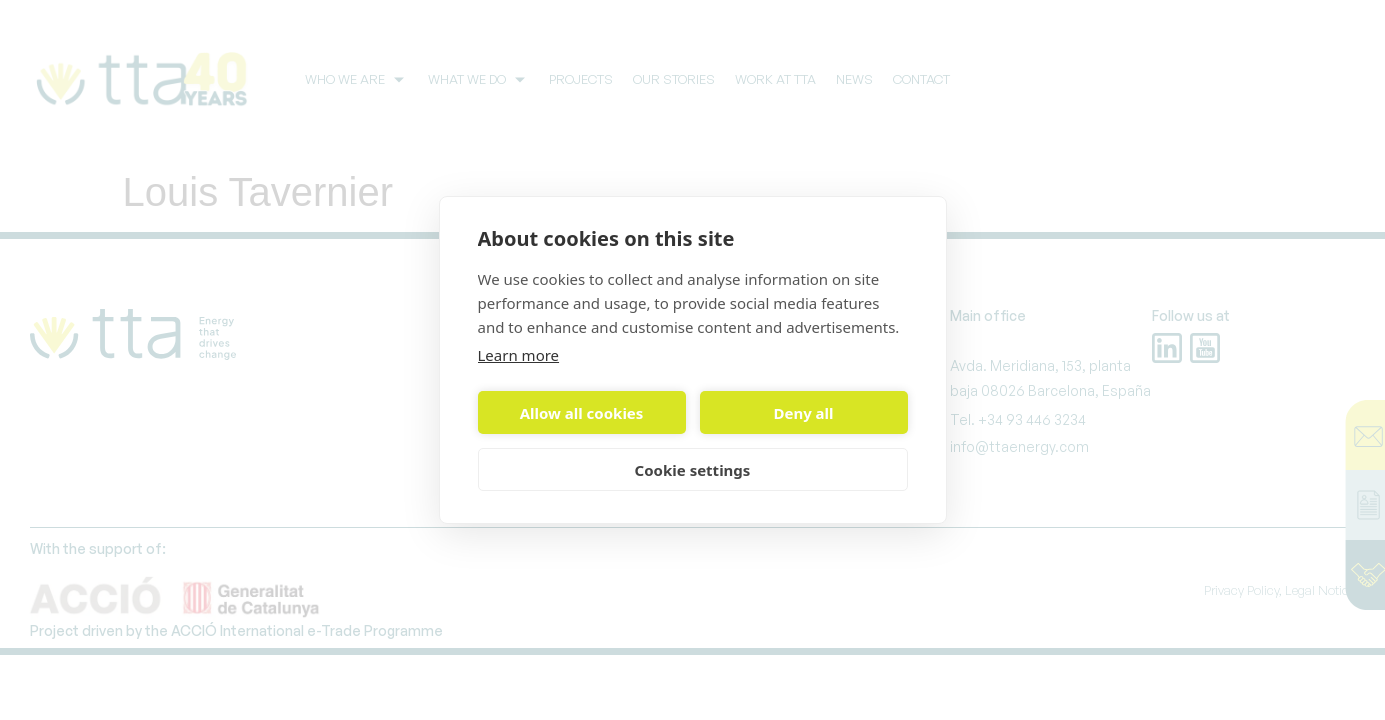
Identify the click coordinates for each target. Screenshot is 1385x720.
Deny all (803, 413)
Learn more (519, 355)
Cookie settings (693, 470)
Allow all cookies (582, 413)
